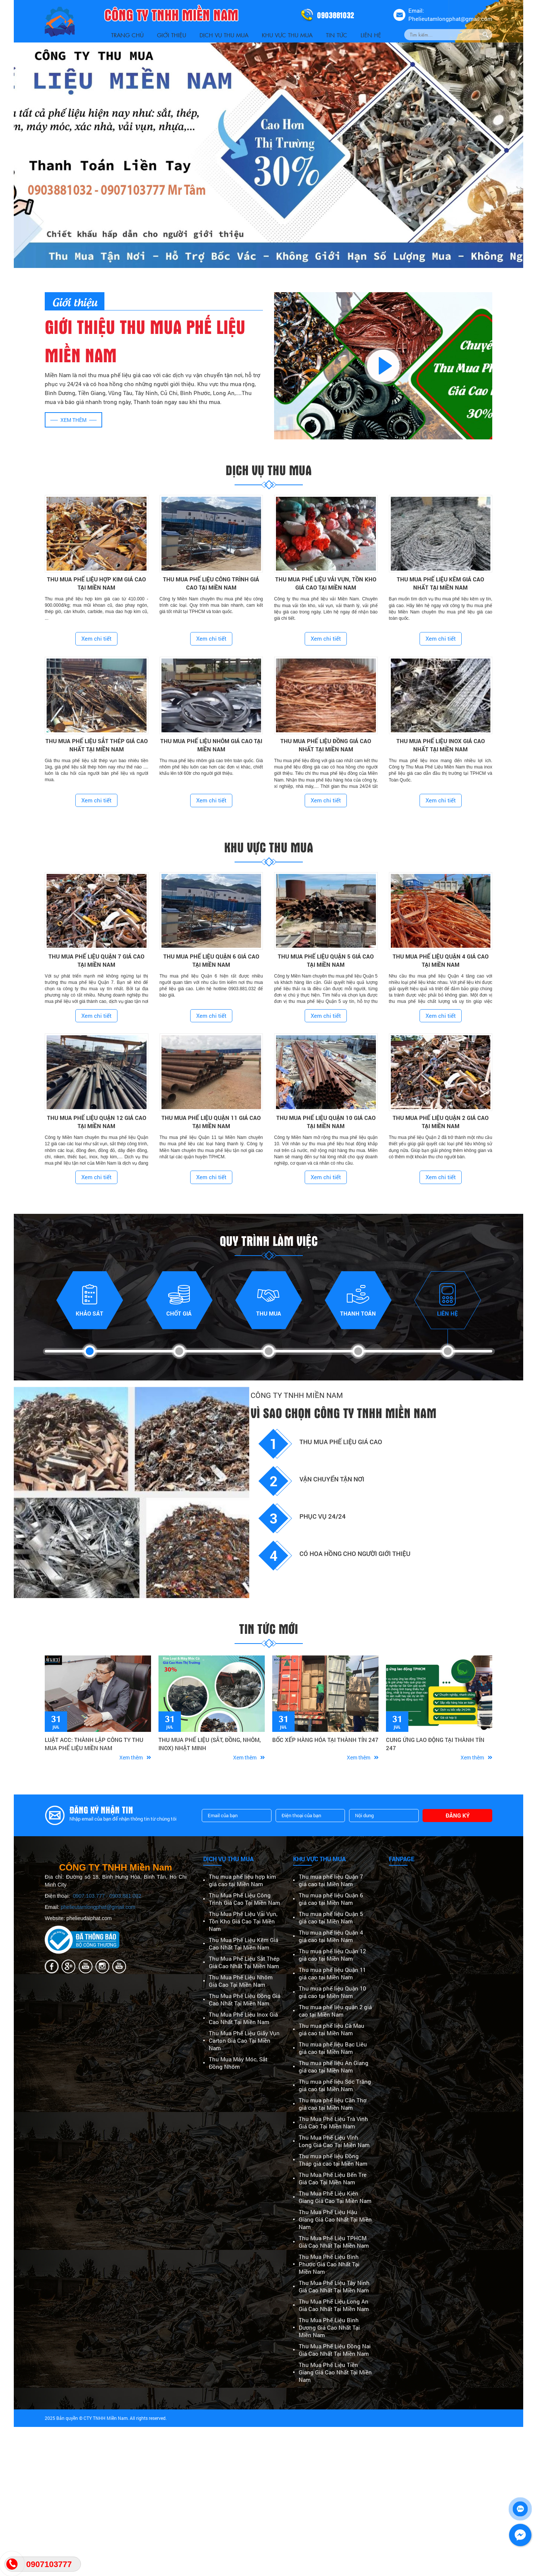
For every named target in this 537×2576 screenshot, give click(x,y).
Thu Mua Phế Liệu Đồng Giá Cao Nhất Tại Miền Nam (244, 1999)
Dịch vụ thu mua (224, 35)
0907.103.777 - (91, 1896)
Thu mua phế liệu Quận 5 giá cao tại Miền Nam (331, 1917)
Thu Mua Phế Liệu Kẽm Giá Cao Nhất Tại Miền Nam (243, 1943)
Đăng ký (458, 1815)
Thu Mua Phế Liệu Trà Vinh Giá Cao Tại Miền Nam (333, 2122)
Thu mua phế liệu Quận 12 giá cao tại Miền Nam (332, 1954)
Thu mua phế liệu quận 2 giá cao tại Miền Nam (335, 2010)
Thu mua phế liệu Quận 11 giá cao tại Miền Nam (332, 1973)
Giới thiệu (171, 35)
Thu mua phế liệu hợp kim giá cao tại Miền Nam (242, 1880)
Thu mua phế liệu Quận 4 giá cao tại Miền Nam (331, 1936)
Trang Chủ (127, 35)
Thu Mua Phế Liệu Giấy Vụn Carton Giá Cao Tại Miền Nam (244, 2040)
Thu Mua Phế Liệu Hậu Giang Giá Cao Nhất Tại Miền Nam (335, 2219)
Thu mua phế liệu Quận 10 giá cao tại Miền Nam (332, 1992)
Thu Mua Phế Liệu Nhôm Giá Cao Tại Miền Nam (241, 1980)
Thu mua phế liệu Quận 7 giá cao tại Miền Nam (331, 1880)
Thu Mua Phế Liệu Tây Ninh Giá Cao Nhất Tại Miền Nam (334, 2286)
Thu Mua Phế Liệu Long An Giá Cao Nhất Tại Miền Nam (334, 2305)
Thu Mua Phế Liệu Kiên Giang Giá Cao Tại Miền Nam (335, 2197)
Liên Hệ (371, 35)
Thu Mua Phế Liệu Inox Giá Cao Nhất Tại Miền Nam (243, 2018)
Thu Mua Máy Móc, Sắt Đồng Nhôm (238, 2062)
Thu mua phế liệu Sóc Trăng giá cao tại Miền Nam (335, 2085)
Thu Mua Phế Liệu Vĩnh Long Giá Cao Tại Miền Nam (334, 2141)
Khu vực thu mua (287, 35)
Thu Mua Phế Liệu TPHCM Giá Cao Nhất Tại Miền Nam (334, 2241)
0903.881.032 (125, 1896)
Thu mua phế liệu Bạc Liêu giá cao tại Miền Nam (333, 2047)
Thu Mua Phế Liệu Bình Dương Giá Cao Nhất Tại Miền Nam (329, 2327)
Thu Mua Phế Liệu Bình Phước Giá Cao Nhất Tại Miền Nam (329, 2264)
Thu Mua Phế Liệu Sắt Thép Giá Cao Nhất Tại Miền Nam (244, 1962)
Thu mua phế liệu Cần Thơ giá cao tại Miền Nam (333, 2103)
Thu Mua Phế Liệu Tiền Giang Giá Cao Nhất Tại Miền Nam (335, 2372)
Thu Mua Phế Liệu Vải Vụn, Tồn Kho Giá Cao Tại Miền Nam (243, 1921)
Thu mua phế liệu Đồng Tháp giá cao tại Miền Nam (333, 2159)
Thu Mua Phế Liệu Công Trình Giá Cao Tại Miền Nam (244, 1898)
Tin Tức (336, 35)
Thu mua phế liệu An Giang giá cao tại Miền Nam (333, 2066)
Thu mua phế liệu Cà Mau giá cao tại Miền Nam (331, 2029)
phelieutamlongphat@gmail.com (98, 1907)
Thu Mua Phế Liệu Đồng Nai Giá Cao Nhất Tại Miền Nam (335, 2349)
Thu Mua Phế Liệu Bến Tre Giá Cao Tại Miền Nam (333, 2178)
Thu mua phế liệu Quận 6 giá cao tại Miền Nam (331, 1898)
